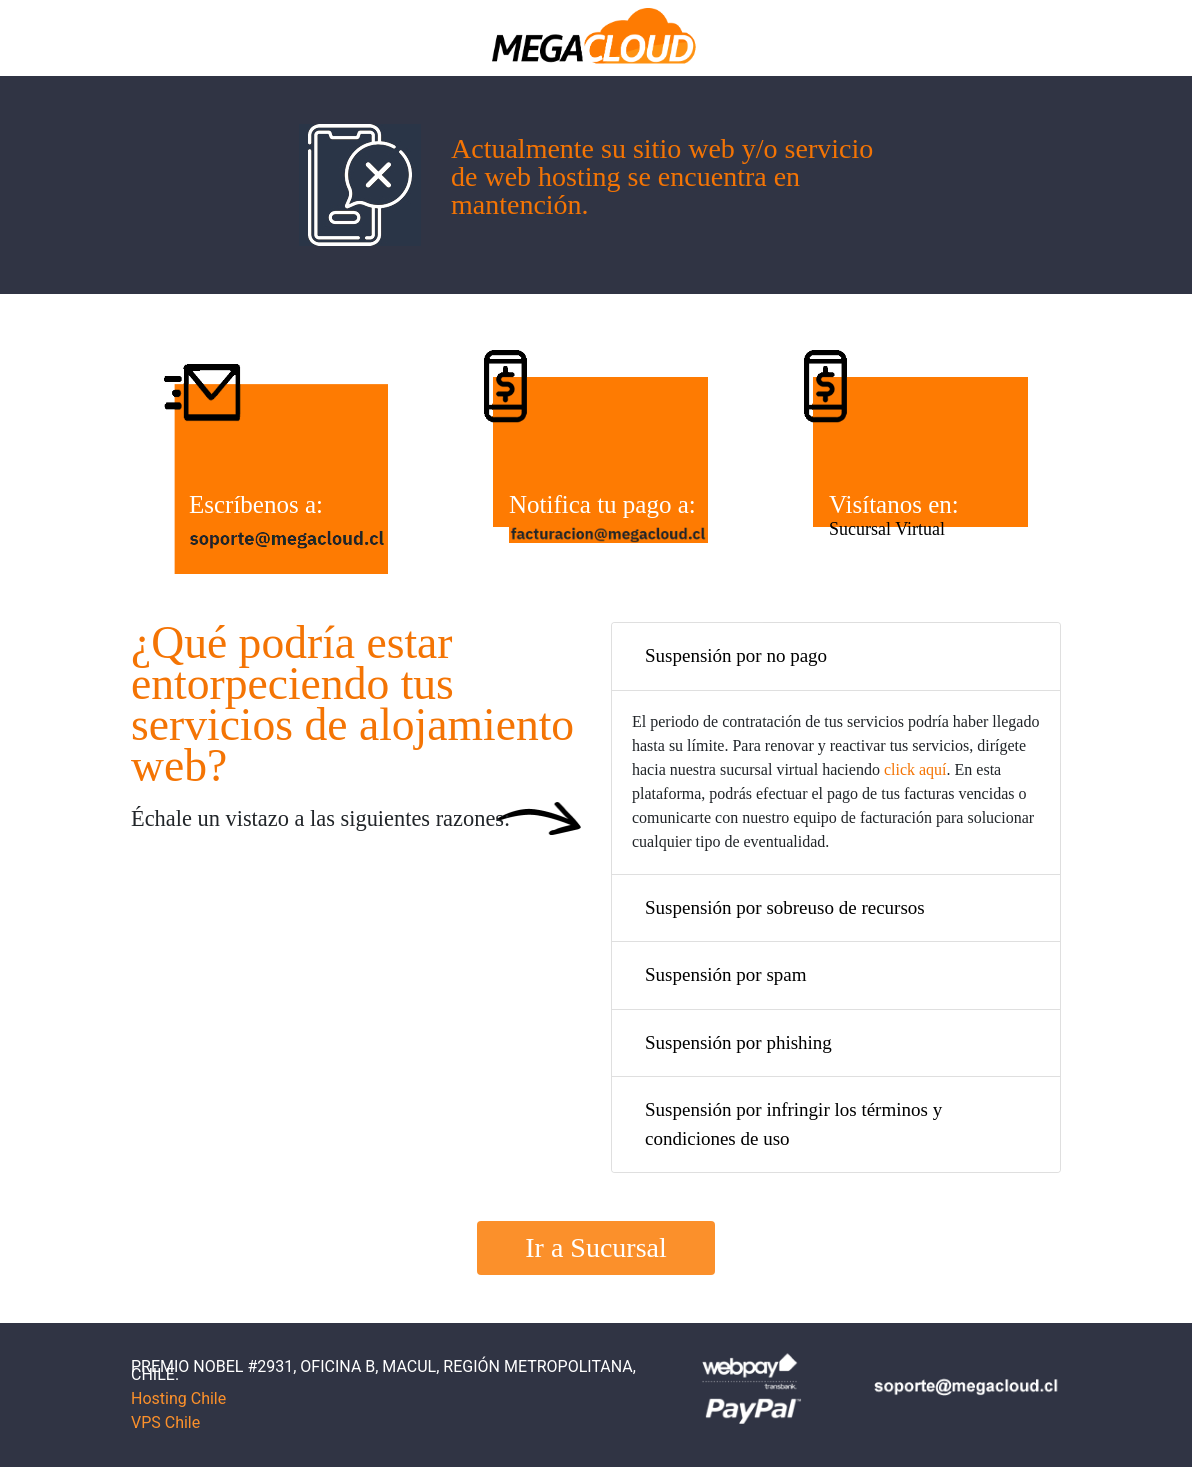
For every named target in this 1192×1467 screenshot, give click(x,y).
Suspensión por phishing (738, 1042)
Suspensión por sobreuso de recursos (785, 907)
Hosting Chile (178, 1398)
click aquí (915, 769)
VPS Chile (165, 1422)
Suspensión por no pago (736, 655)
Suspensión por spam (726, 974)
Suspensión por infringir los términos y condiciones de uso (793, 1124)
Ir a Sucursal (596, 1247)
